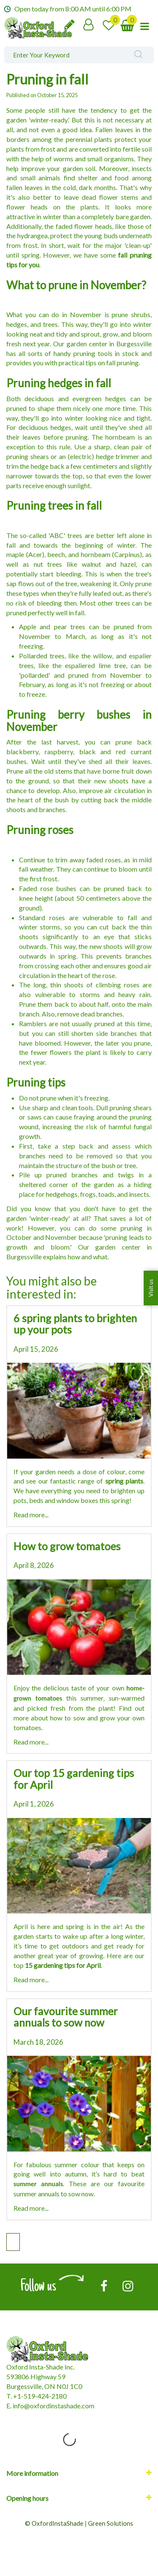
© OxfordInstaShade (54, 2523)
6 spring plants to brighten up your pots (75, 1324)
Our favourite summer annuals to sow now (65, 2017)
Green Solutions (110, 2523)
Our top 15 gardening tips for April (73, 1778)
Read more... (30, 1515)
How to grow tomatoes (67, 1546)
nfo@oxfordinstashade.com (54, 2406)
